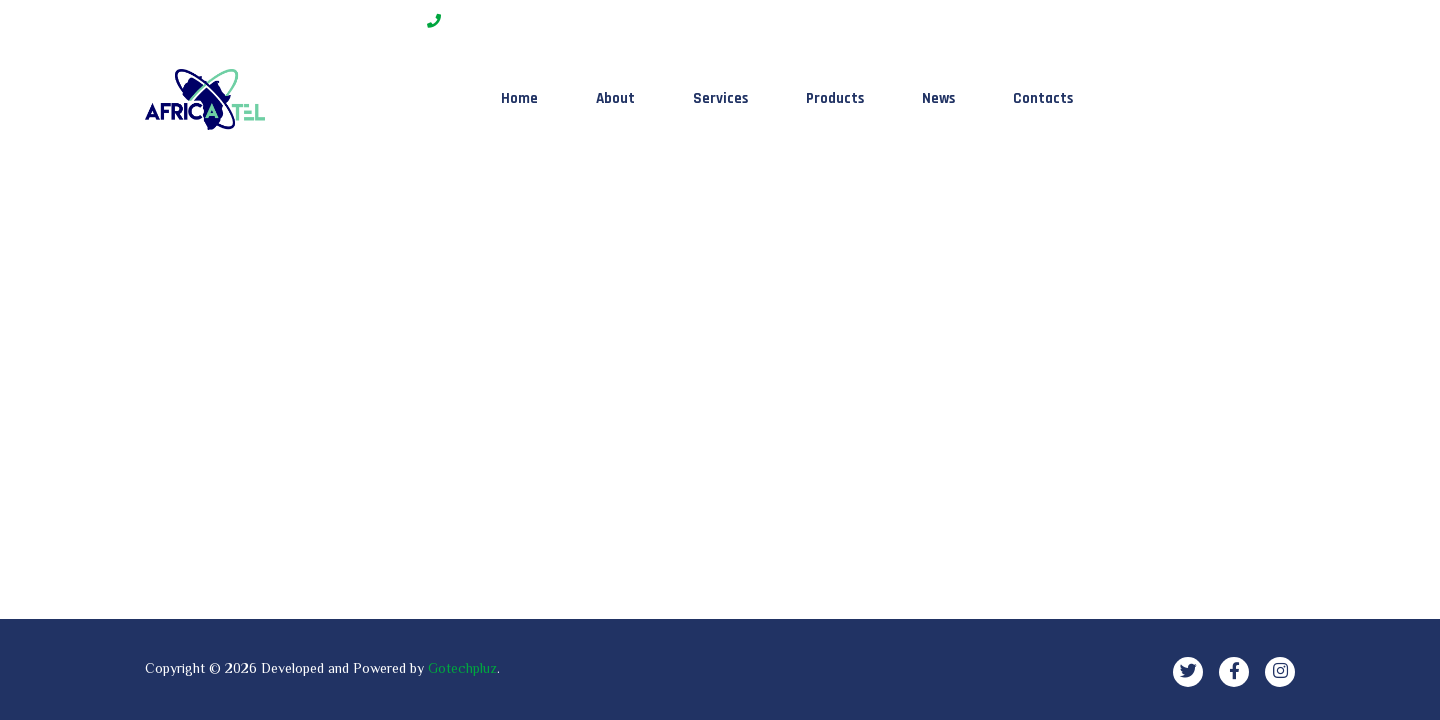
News (938, 98)
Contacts (1043, 98)
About (615, 98)
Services (720, 98)
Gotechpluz (462, 668)
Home (519, 98)
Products (835, 98)
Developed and (307, 668)
